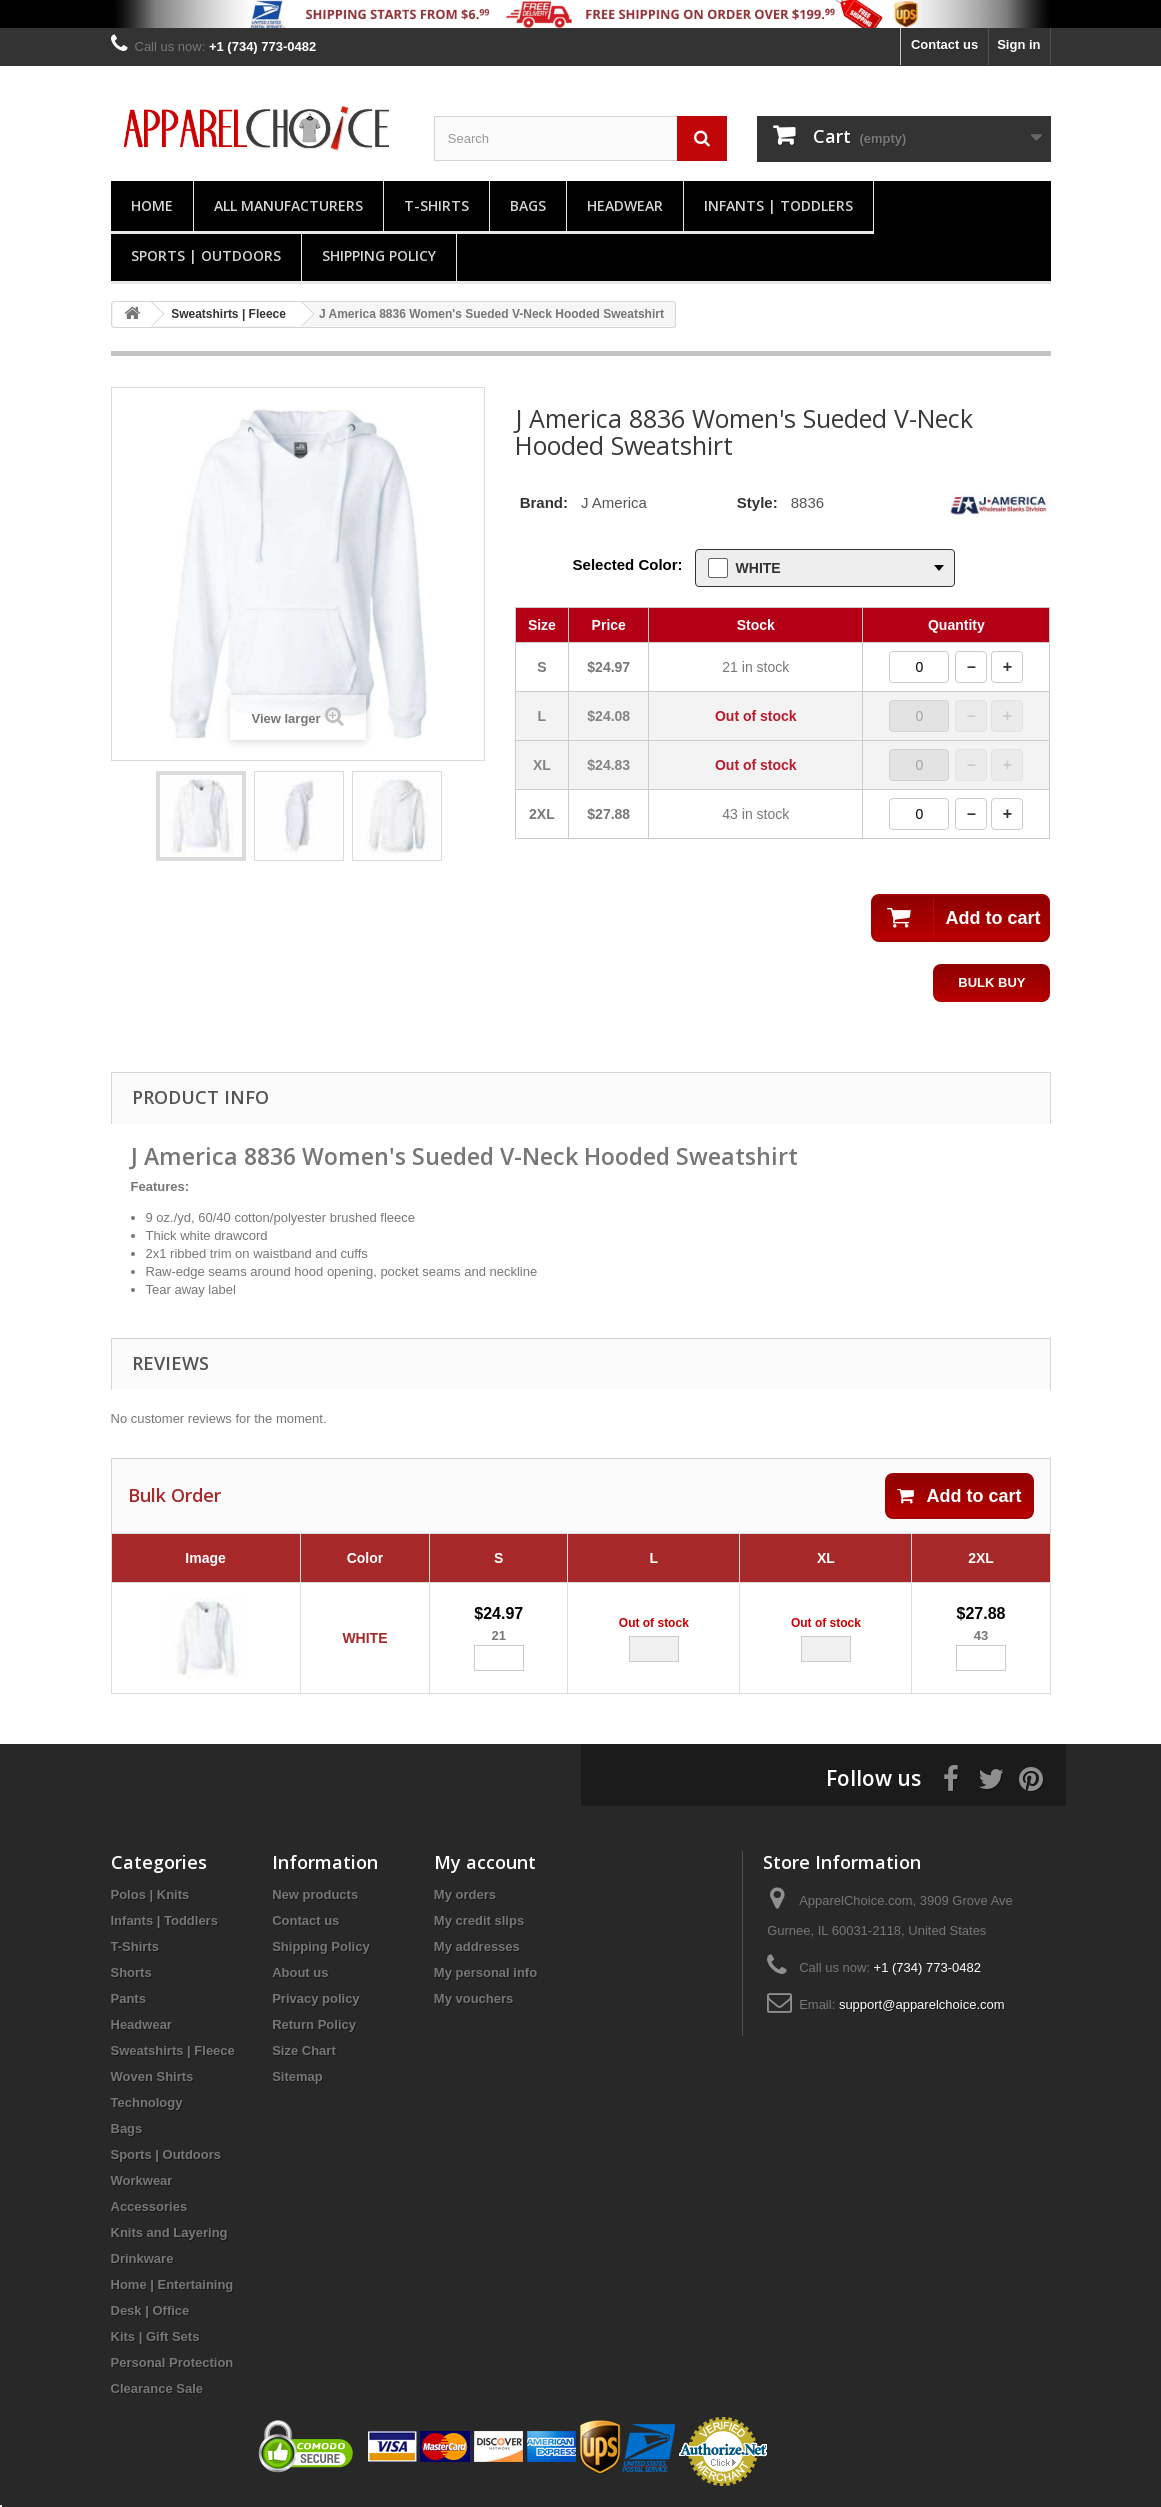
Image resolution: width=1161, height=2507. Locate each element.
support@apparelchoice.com (922, 2004)
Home (152, 205)
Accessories (149, 2206)
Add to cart (959, 1496)
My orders (465, 1894)
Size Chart (304, 2050)
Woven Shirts (152, 2076)
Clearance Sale (157, 2388)
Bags (528, 205)
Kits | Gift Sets (155, 2336)
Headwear (625, 205)
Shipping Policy (379, 255)
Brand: (544, 502)
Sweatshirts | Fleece (173, 2050)
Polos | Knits (150, 1894)
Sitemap (297, 2076)
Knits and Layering (169, 2232)
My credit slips (479, 1920)
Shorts (131, 1972)
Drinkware (142, 2258)
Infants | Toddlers (778, 205)
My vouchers (473, 1998)
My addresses (477, 1946)
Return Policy (314, 2024)
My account (485, 1862)
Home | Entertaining (172, 2284)
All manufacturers (288, 205)
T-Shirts (436, 205)
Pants (128, 1998)
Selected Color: (628, 564)
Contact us (944, 44)
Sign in (1018, 44)
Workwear (142, 2180)
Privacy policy (315, 1998)
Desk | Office (150, 2310)
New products (315, 1894)
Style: (757, 502)
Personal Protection (172, 2362)
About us (300, 1972)
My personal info (485, 1972)
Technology (147, 2102)
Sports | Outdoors (206, 255)
